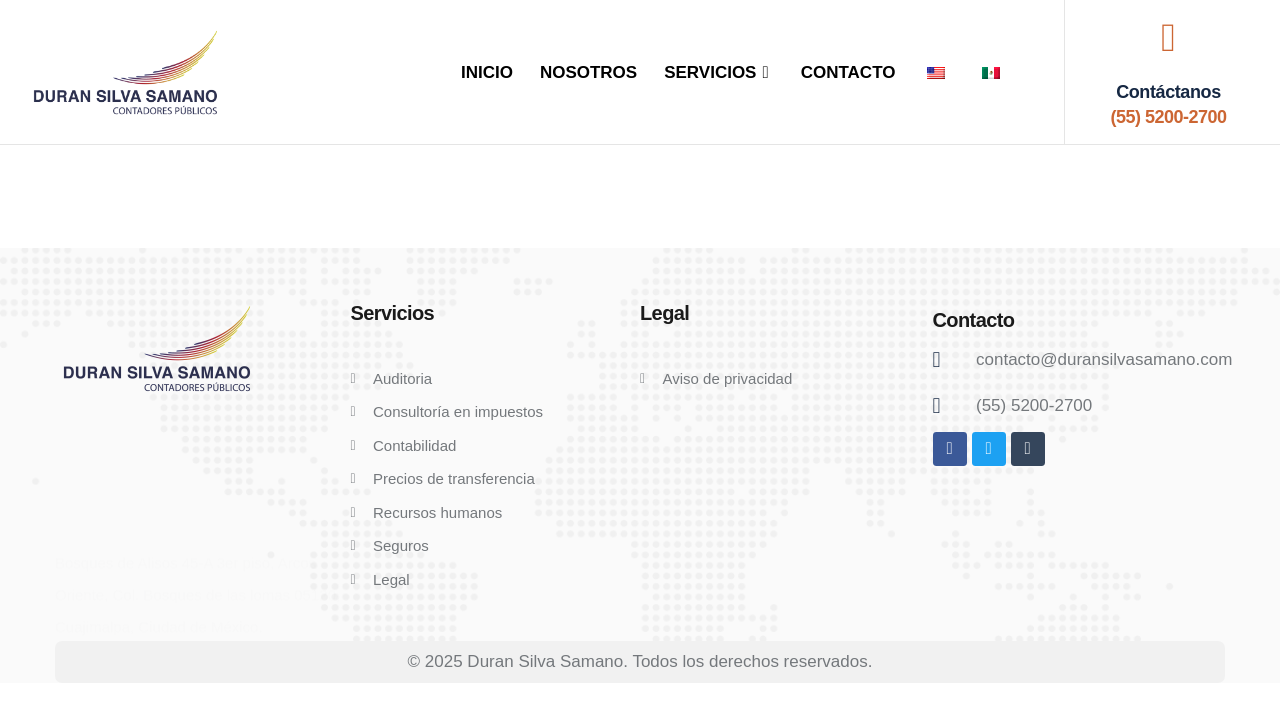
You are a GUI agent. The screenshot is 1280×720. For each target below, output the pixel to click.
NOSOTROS (588, 72)
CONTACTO (848, 72)
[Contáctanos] (1168, 38)
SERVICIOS (719, 72)
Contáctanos (1168, 92)
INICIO (487, 72)
